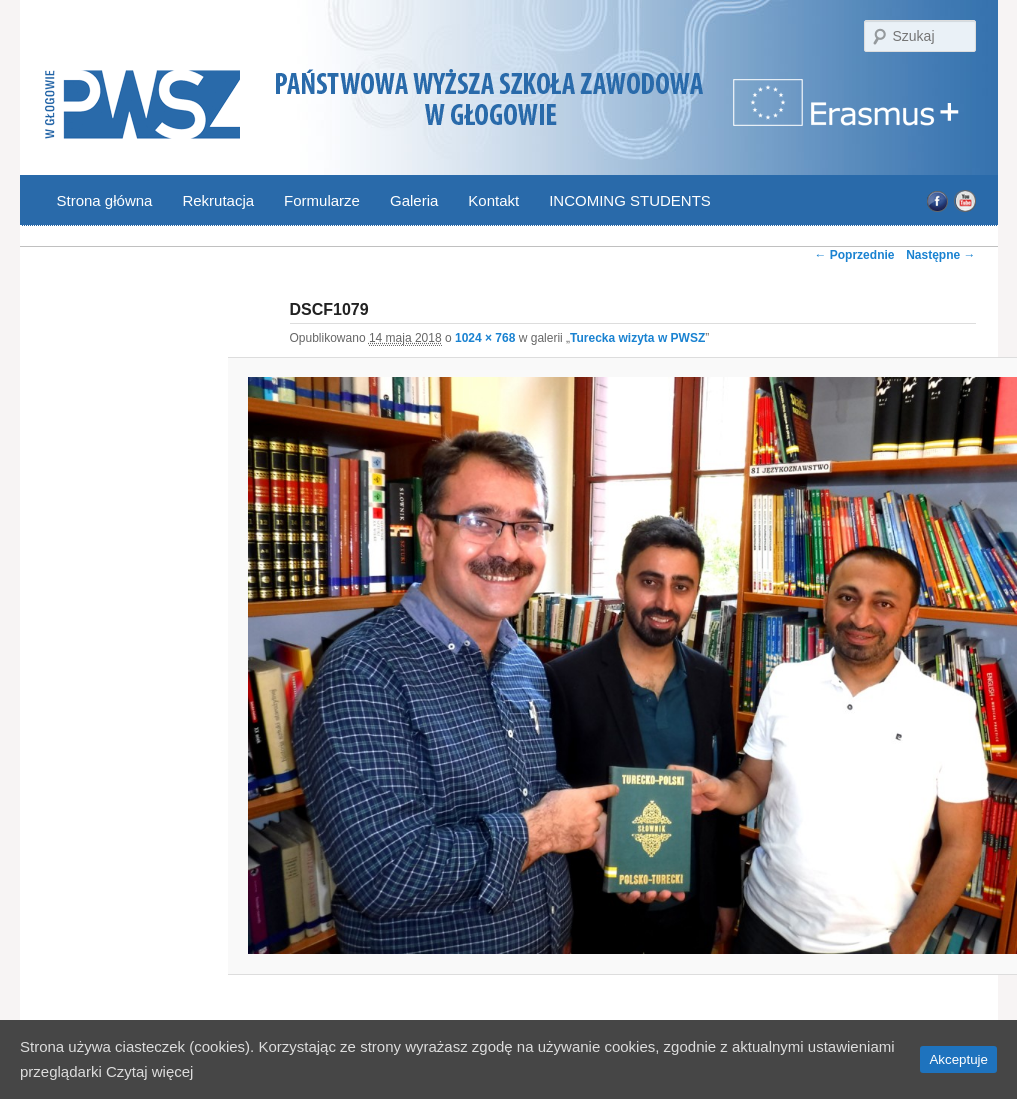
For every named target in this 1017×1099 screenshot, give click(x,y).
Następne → (940, 255)
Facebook (937, 201)
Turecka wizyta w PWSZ (637, 338)
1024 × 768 (485, 338)
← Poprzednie (854, 255)
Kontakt (493, 200)
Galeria (414, 200)
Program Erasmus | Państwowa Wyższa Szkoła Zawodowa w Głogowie (848, 114)
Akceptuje (958, 1059)
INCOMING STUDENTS (630, 200)
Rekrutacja (218, 200)
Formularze (322, 200)
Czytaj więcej (150, 1071)
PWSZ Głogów (143, 105)
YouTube (964, 201)
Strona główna (105, 200)
